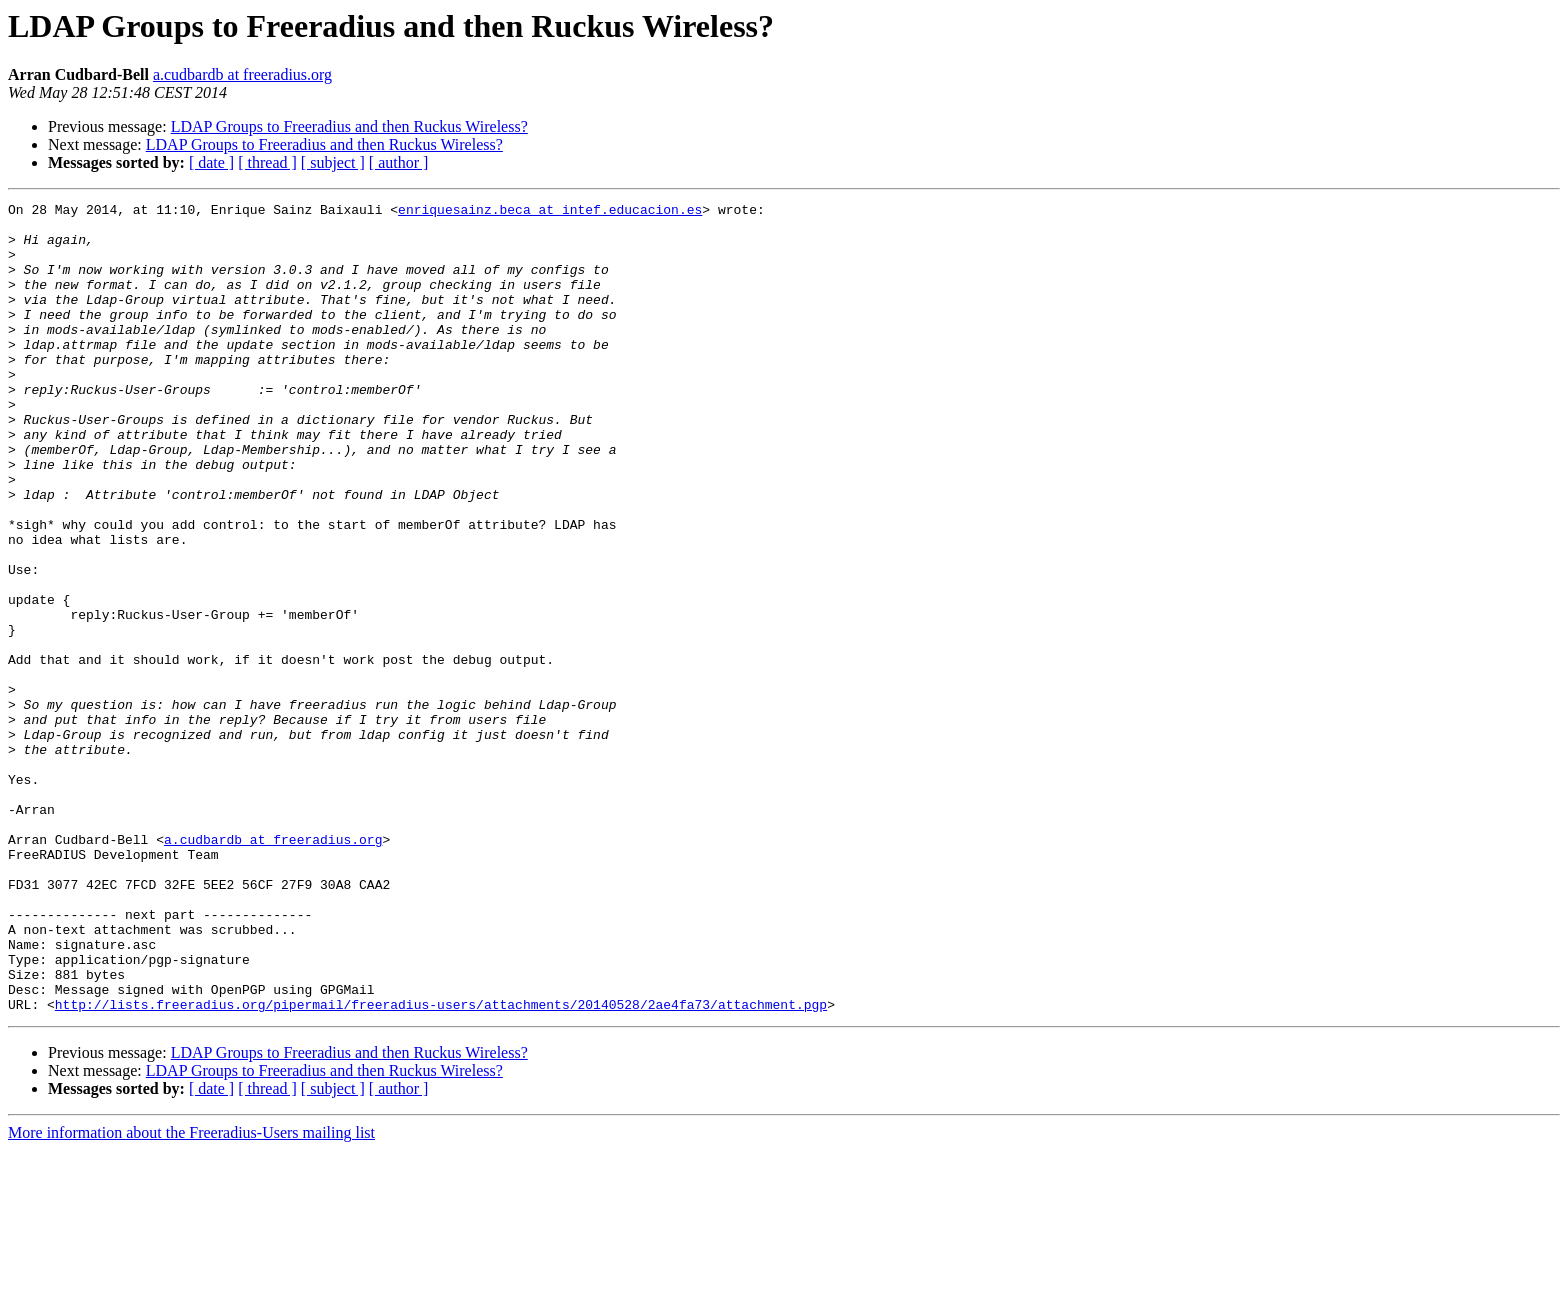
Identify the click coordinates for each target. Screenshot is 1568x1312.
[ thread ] (267, 162)
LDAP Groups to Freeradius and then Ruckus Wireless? (349, 126)
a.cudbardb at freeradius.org (242, 74)
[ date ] (211, 162)
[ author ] (399, 162)
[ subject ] (333, 162)
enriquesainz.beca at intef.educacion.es (550, 212)
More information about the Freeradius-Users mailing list (191, 1294)
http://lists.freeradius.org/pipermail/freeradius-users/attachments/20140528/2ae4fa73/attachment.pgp (441, 1166)
